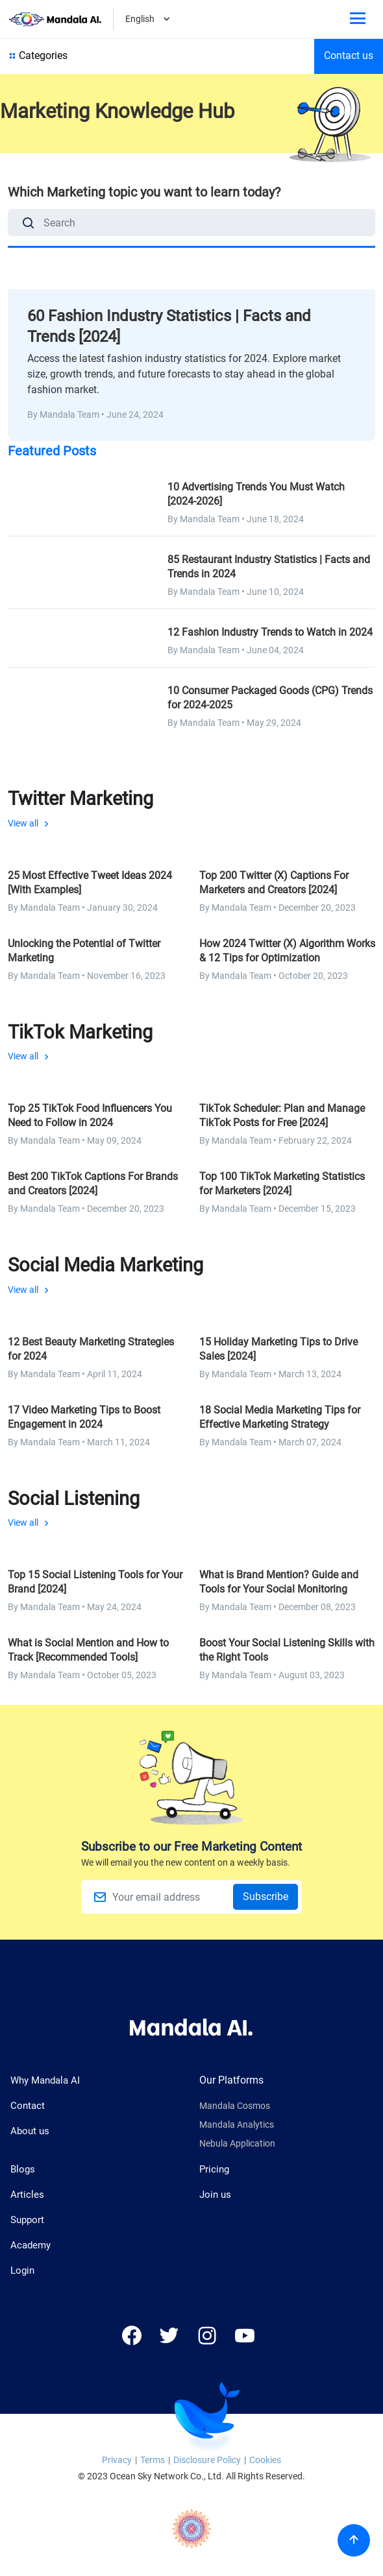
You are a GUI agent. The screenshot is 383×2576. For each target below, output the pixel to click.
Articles (27, 2194)
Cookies (265, 2460)
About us (29, 2131)
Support (27, 2220)
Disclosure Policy (207, 2460)
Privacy (117, 2460)
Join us (215, 2194)
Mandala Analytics (236, 2124)
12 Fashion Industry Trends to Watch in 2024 (270, 632)
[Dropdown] (166, 20)
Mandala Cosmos (234, 2106)
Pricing (214, 2169)
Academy (30, 2245)
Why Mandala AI (45, 2080)
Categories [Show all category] (37, 55)
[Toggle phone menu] (357, 20)
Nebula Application (237, 2143)
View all (191, 808)
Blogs (22, 2169)
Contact (27, 2106)
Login (22, 2270)
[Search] (28, 225)
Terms (152, 2460)
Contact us (348, 55)
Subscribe (265, 1896)
